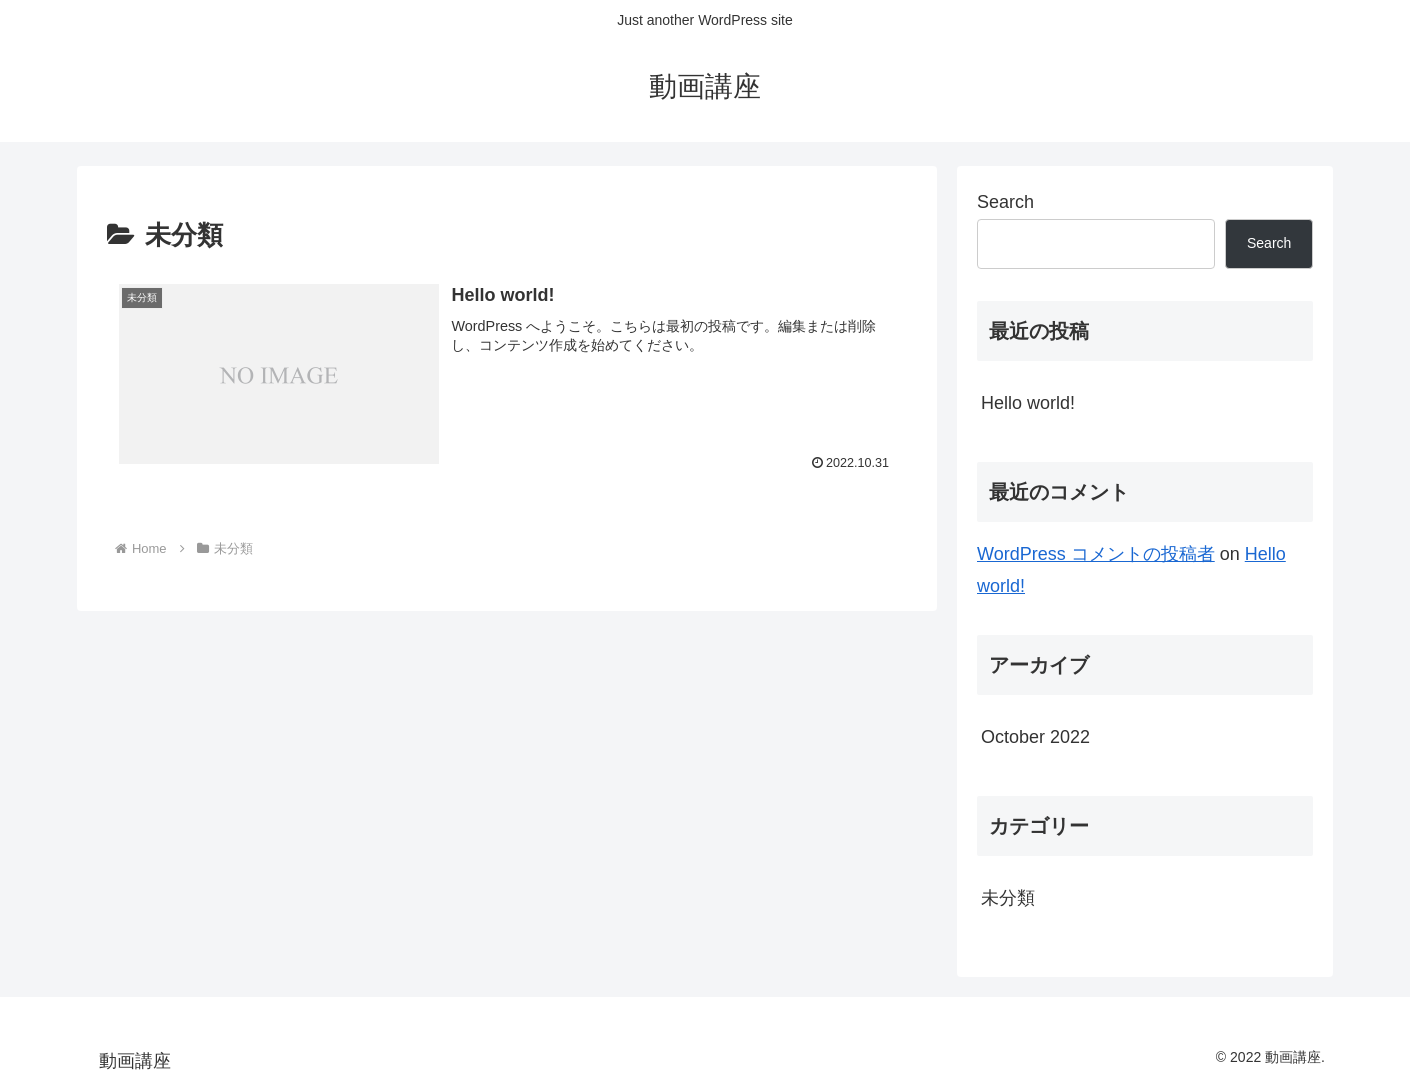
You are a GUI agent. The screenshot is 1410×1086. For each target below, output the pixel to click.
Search (1005, 202)
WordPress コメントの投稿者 (1096, 554)
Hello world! (1028, 403)
